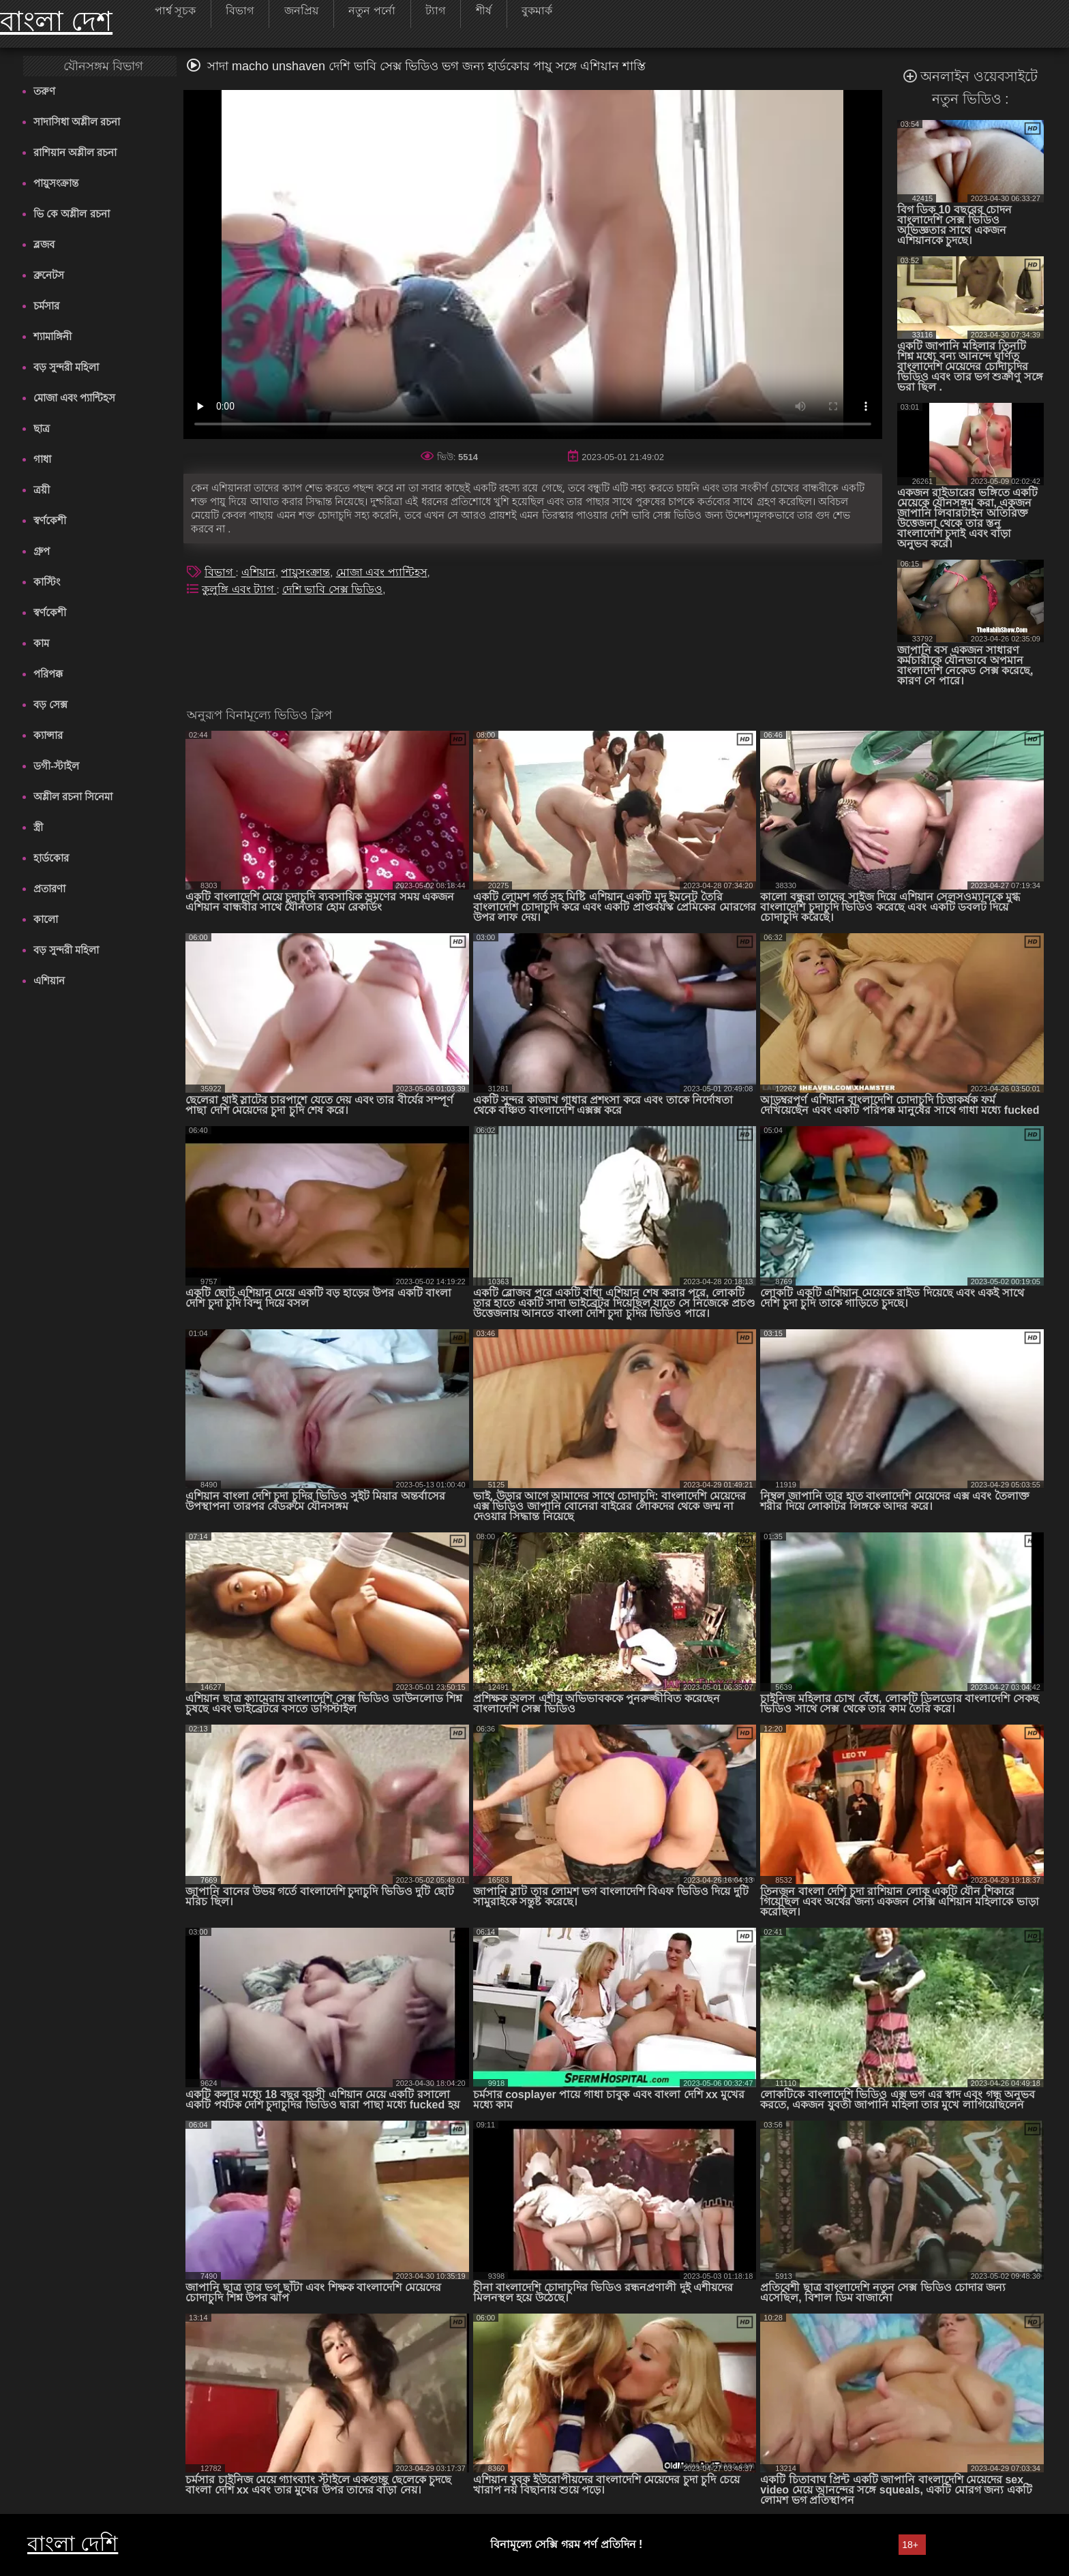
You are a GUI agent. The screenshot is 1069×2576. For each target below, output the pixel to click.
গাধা (42, 459)
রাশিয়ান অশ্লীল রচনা (75, 152)
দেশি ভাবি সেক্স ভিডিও (332, 589)
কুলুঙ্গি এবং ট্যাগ (239, 589)
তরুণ (44, 91)
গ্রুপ (41, 551)
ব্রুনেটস (48, 275)
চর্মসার (46, 306)
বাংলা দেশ (56, 21)
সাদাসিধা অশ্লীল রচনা (76, 121)
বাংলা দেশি (72, 2543)
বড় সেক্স (50, 704)
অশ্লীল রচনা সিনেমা (72, 796)
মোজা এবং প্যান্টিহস (74, 398)
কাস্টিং (46, 582)
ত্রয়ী (41, 490)
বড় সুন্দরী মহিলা (66, 367)
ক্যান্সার (48, 735)
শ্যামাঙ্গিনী (52, 336)
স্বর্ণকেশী (49, 520)
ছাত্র (41, 428)
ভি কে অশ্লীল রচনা (71, 213)
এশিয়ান (49, 980)
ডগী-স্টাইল (56, 766)
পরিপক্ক (48, 674)
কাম (41, 643)
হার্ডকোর (51, 858)
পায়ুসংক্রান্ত (55, 183)
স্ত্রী (38, 827)
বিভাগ (220, 572)
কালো (45, 919)
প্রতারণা (49, 888)
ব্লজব (44, 244)
